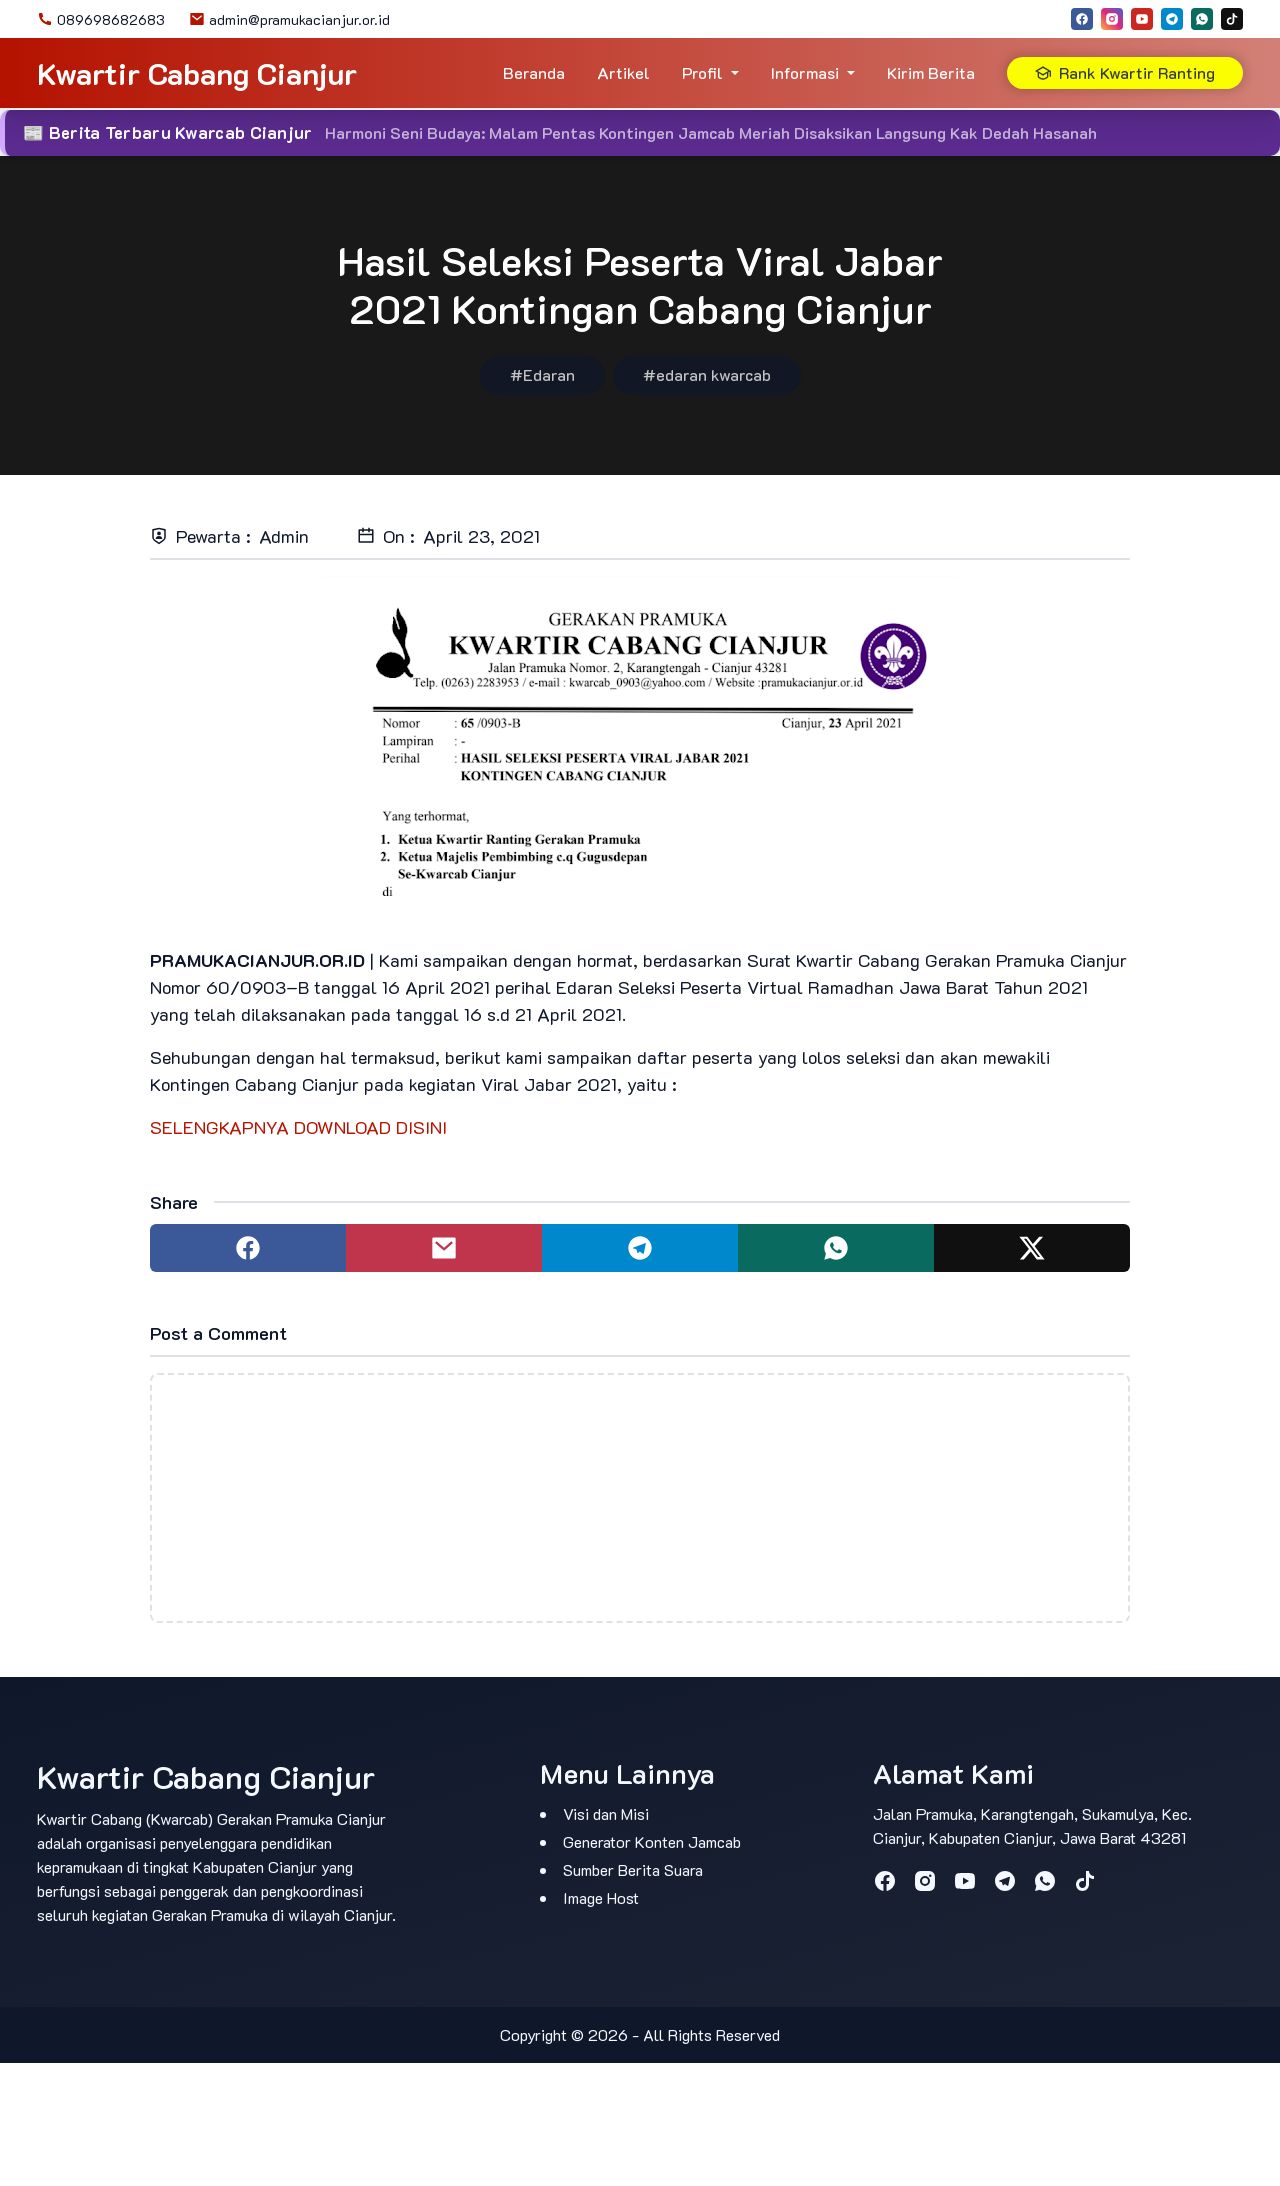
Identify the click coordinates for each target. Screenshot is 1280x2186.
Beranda (534, 72)
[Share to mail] (444, 1248)
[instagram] (1112, 19)
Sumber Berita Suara (633, 1869)
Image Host (601, 1897)
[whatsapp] (1202, 19)
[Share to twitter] (1032, 1248)
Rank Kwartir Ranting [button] (1125, 72)
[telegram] (1172, 19)
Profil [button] (702, 72)
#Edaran (542, 374)
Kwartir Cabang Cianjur (197, 73)
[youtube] (1142, 19)
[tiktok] (1232, 19)
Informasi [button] (805, 72)
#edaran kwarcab (707, 374)
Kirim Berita (931, 72)
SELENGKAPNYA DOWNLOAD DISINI (298, 1127)
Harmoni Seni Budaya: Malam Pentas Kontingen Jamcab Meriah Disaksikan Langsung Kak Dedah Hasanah (711, 132)
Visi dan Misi (606, 1813)
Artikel (623, 72)
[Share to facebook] (248, 1248)
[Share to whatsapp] (836, 1248)
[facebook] (1082, 19)
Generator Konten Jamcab (652, 1841)
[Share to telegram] (640, 1248)
